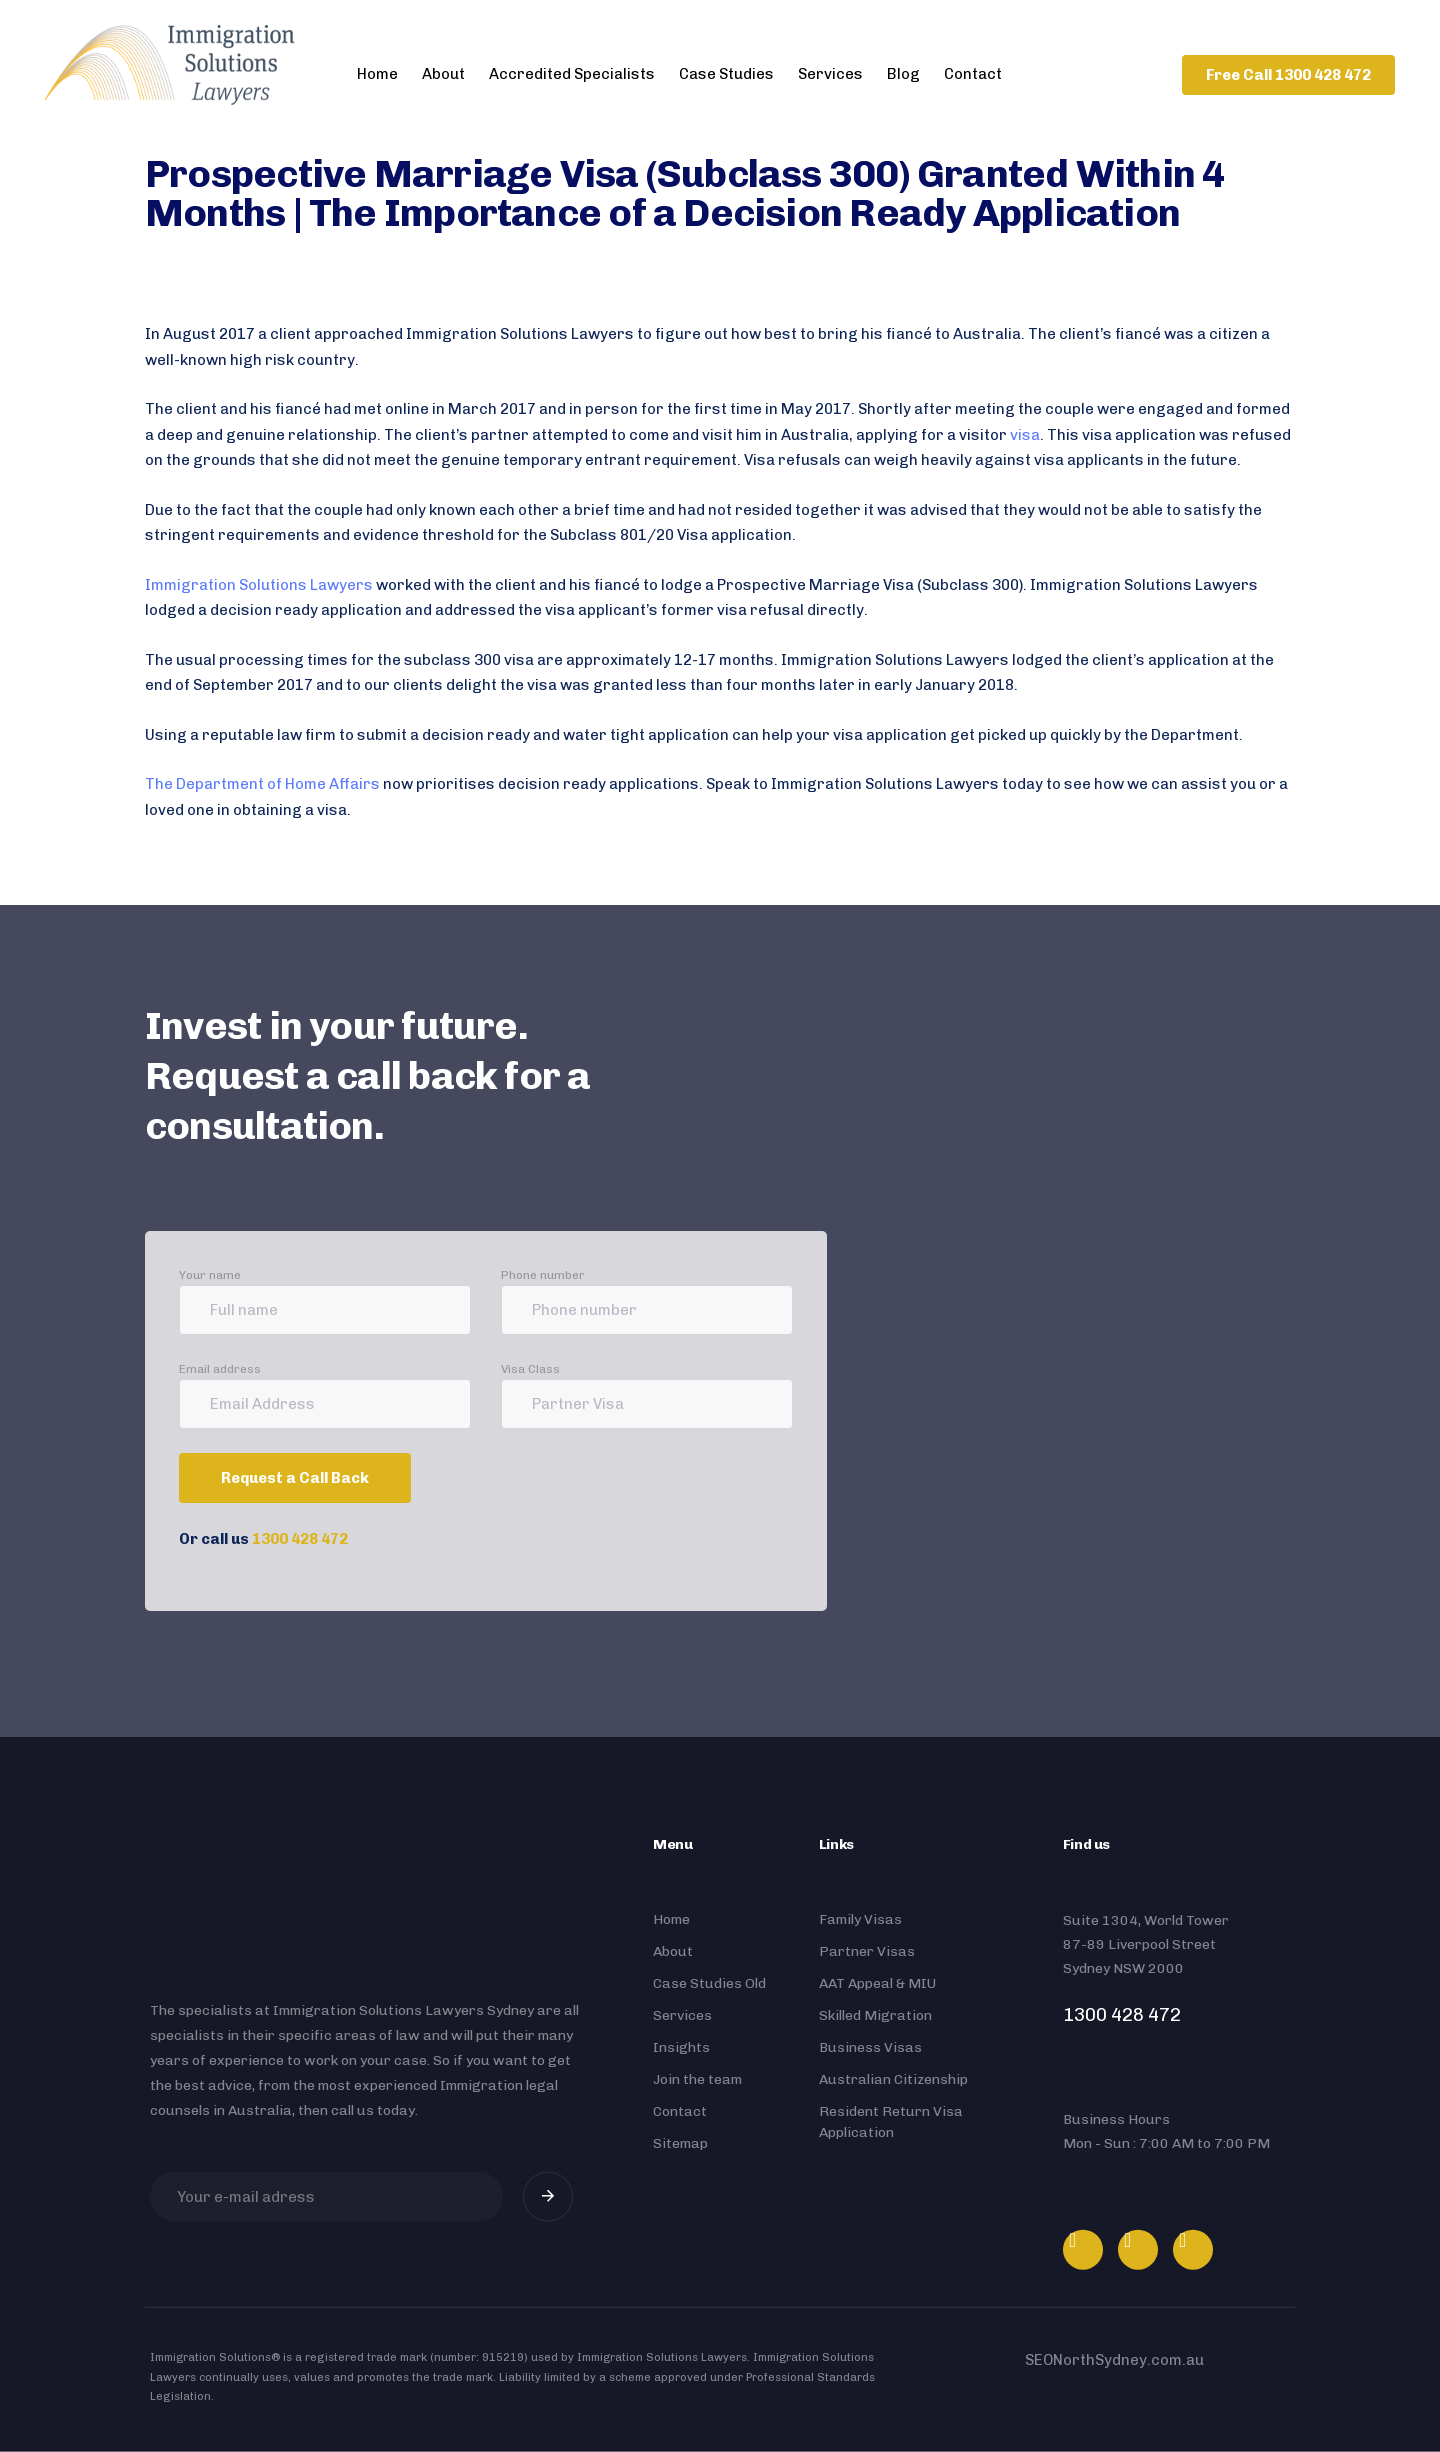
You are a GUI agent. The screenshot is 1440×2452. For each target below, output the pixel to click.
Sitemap (680, 2143)
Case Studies (726, 74)
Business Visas (870, 2047)
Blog (903, 74)
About (443, 74)
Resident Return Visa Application (891, 2122)
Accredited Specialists (572, 74)
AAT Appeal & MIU (877, 1983)
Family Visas (860, 1919)
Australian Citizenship (893, 2079)
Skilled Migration (875, 2015)
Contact (973, 74)
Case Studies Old (709, 1983)
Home (377, 74)
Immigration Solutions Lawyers (259, 585)
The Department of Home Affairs (262, 784)
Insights (681, 2047)
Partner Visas (867, 1951)
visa (1025, 435)
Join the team (697, 2079)
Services (830, 74)
